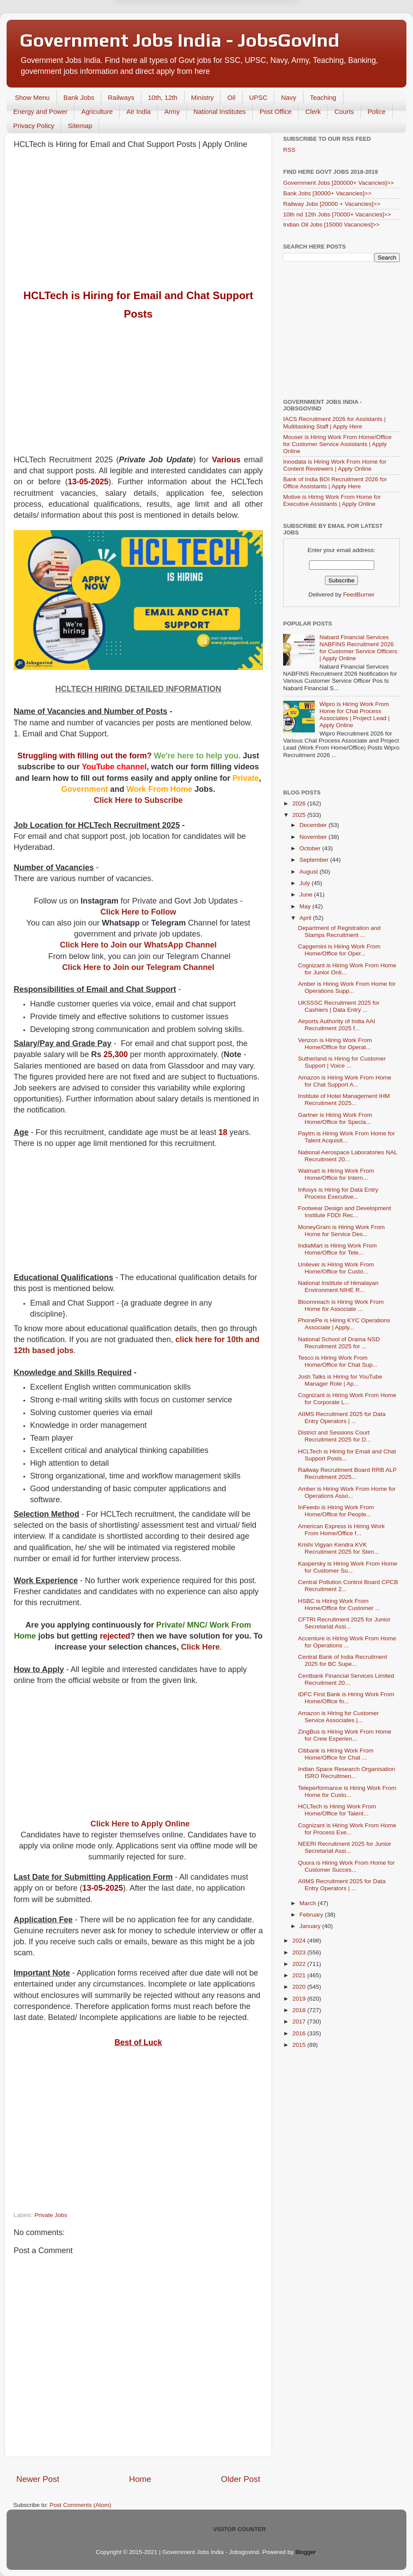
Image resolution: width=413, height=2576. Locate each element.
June (306, 894)
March (308, 1903)
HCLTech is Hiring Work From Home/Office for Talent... (337, 1810)
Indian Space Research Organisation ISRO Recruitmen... (346, 1772)
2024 (299, 1940)
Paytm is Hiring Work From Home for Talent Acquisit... (346, 1137)
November (313, 837)
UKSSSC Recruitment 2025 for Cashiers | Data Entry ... (339, 1006)
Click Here (200, 1647)
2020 (299, 1986)
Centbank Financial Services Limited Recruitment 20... (346, 1679)
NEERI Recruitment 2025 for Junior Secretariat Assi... (344, 1847)
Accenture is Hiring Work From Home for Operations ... (347, 1642)
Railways (121, 97)
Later (163, 36)
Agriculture (97, 111)
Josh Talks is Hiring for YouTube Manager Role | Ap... (340, 1380)
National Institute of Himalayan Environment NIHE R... (338, 1286)
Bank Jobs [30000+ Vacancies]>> (327, 193)
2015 (299, 2045)
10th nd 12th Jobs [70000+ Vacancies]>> (337, 214)
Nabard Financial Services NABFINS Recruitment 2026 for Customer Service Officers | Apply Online (358, 648)
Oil (231, 97)
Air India (138, 111)
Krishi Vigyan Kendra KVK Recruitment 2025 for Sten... (338, 1548)
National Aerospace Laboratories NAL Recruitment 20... (347, 1156)
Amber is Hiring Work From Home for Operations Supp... (347, 987)
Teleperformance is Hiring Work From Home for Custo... (347, 1791)
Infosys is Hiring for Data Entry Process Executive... (338, 1193)
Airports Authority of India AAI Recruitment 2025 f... (337, 1025)
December (313, 825)
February (312, 1914)
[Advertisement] (138, 219)
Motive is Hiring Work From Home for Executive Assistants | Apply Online (332, 500)
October (310, 848)
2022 (299, 1964)
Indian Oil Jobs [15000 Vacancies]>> (331, 224)
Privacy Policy (33, 125)
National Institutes (219, 111)
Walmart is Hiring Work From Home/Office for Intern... (336, 1174)
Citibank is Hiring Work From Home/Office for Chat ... (336, 1754)
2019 (299, 1998)
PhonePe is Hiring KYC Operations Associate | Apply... (344, 1324)
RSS (289, 149)
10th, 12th (162, 97)
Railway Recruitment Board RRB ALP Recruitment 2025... (347, 1473)
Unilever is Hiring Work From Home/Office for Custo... (336, 1268)
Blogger (305, 2552)
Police (377, 111)
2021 (299, 1975)
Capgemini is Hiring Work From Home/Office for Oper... (339, 950)
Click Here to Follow (138, 911)
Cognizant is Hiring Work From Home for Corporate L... (347, 1398)
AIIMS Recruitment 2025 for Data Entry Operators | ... (342, 1417)
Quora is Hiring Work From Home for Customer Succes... (346, 1866)
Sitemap (80, 125)
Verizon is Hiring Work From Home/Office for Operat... (335, 1043)
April (306, 918)
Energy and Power (40, 111)
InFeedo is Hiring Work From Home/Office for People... (336, 1511)
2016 (299, 2033)
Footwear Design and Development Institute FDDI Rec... (344, 1211)
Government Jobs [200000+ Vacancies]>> (338, 182)
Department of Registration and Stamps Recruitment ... (339, 931)
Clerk (313, 111)
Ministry (202, 97)
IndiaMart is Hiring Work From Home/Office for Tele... (337, 1249)
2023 (299, 1952)
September (314, 859)
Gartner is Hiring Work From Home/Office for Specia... (335, 1118)
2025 (299, 815)
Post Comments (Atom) (80, 2505)
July (305, 883)
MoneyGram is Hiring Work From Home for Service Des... (341, 1230)
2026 (299, 803)
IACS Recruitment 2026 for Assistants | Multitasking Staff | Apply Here (334, 422)
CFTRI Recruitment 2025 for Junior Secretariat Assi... (344, 1623)
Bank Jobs (78, 97)
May (305, 906)
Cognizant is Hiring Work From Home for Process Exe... (347, 1829)
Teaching (323, 97)
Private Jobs (50, 2215)
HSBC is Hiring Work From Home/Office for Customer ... (339, 1604)
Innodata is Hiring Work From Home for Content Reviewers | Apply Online (335, 465)
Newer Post (37, 2479)
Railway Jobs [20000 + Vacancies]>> (331, 204)
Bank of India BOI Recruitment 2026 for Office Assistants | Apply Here (335, 483)
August (309, 871)
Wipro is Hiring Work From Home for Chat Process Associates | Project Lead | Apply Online (354, 715)
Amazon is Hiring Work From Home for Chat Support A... (344, 1081)
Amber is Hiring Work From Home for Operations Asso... (347, 1492)
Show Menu (32, 97)
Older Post (240, 2479)
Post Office (275, 111)
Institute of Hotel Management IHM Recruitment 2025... (344, 1099)
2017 (299, 2021)
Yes (252, 36)
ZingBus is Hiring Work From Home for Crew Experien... (344, 1735)
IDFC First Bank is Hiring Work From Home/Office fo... (346, 1698)
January (310, 1926)
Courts (344, 111)
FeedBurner (358, 594)
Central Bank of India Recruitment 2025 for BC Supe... (342, 1660)
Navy (288, 97)
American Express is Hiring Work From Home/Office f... (341, 1530)
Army (172, 111)
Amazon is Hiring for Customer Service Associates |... (338, 1716)
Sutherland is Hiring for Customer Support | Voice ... (342, 1062)
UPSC (258, 97)
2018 (299, 2010)
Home (140, 2479)
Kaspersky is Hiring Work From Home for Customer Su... (348, 1567)
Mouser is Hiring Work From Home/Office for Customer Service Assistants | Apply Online (337, 444)
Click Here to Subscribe (138, 800)
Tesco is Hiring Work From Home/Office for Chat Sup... (338, 1361)
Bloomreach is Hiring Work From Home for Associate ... (341, 1305)
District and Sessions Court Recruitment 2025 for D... (334, 1436)
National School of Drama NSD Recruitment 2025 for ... (339, 1343)
